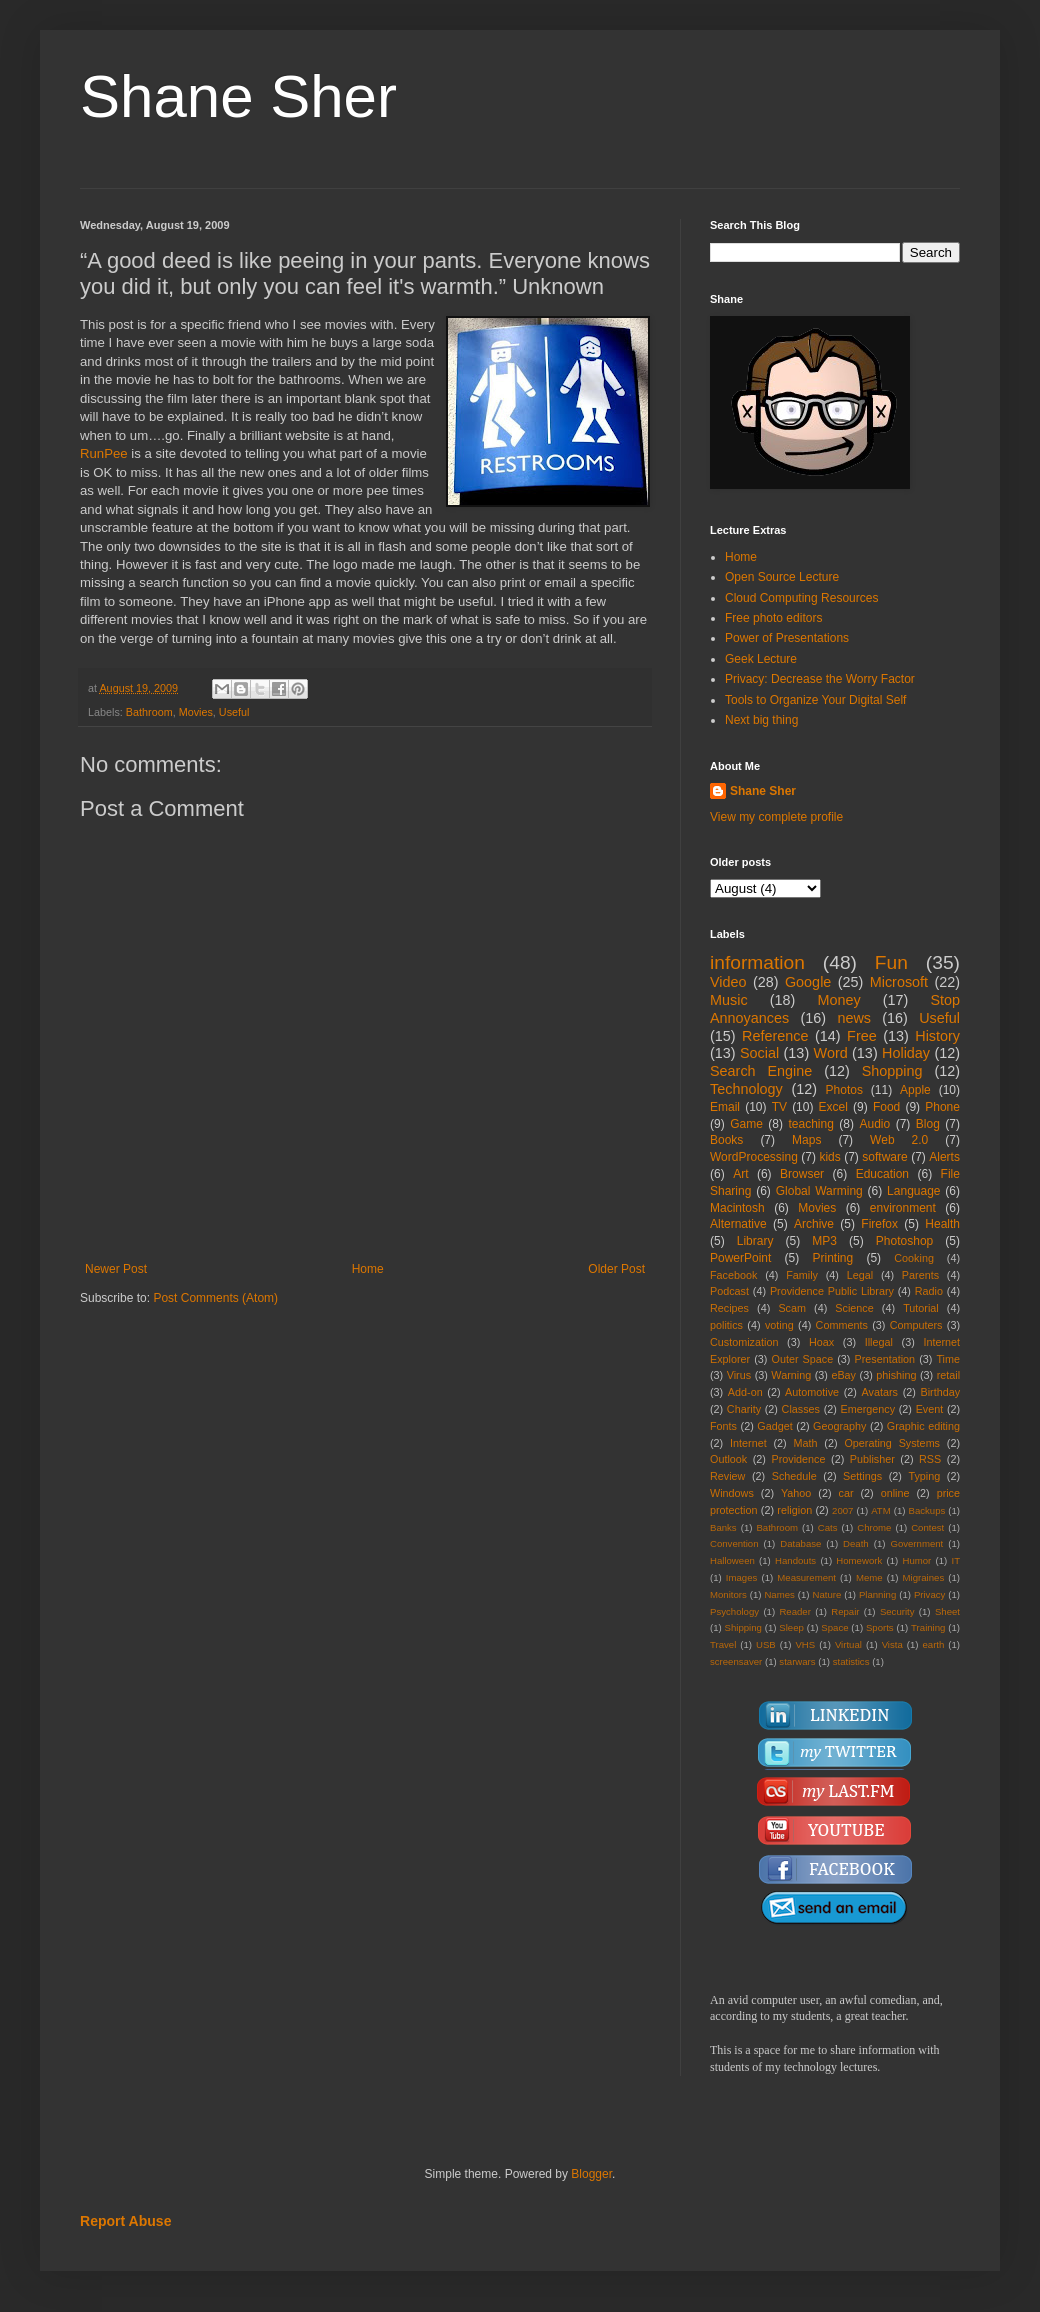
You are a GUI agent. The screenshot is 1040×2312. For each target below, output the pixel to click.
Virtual (848, 1644)
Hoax (821, 1342)
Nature (826, 1594)
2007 (842, 1510)
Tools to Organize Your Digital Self (815, 700)
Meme (869, 1577)
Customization (744, 1342)
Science (854, 1308)
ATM (881, 1510)
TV (779, 1107)
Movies (196, 712)
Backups (927, 1510)
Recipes (729, 1308)
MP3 (824, 1241)
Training (928, 1627)
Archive (814, 1224)
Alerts (944, 1157)
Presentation (884, 1359)
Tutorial (921, 1308)
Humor (916, 1560)
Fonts (723, 1426)
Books (726, 1140)
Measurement (806, 1577)
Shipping (743, 1627)
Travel (723, 1644)
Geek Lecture (761, 659)
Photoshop (904, 1241)
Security (897, 1611)
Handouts (795, 1560)
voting (779, 1325)
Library (755, 1241)
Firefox (879, 1224)
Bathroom (149, 712)
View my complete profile (776, 817)
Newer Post (116, 1269)
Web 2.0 (899, 1140)
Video (728, 982)
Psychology (734, 1611)
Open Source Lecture (782, 577)
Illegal (879, 1342)
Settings (862, 1476)
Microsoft (899, 982)
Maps (806, 1140)
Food (886, 1107)
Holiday (906, 1053)
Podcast (729, 1291)
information (757, 962)
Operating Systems (892, 1443)
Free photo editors (773, 618)
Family (802, 1275)
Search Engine (761, 1071)
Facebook (733, 1275)
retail (948, 1375)
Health (942, 1224)
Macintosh (737, 1208)
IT (955, 1560)
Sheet (947, 1611)
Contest (927, 1527)
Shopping (892, 1071)
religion (794, 1510)
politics (726, 1325)
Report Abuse (125, 2221)
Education (882, 1174)
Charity (744, 1409)
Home (368, 1269)
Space (834, 1627)
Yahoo (796, 1493)
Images (741, 1577)
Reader (794, 1611)
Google (808, 982)
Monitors (728, 1594)
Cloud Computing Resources (801, 598)
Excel (833, 1107)
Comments (842, 1325)
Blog (928, 1124)
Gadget (774, 1426)
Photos (844, 1090)
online (895, 1493)
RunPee (105, 453)
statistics (851, 1661)
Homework (859, 1560)
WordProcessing (754, 1157)
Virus (739, 1375)
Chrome (874, 1527)
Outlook (728, 1459)
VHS (805, 1644)
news (854, 1018)
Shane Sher (238, 96)
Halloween (732, 1560)
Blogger (591, 2174)
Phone (942, 1107)
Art (740, 1174)
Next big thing (761, 720)
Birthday (940, 1392)
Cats (828, 1527)
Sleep (791, 1627)
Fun (891, 962)
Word (831, 1053)
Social (759, 1053)
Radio (929, 1291)
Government (916, 1543)
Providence (798, 1459)
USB (766, 1644)
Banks (723, 1527)
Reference (775, 1036)
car (846, 1493)
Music (729, 1000)
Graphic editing (923, 1426)
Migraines (924, 1577)
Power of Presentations (787, 638)
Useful (234, 712)
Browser (802, 1174)
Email (725, 1107)
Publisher (872, 1459)
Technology (746, 1089)
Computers (916, 1325)
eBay (843, 1375)
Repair (845, 1611)
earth (933, 1644)
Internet (748, 1443)
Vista (892, 1644)
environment (903, 1208)
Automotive (812, 1392)
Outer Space (803, 1359)
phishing (896, 1375)
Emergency (868, 1409)
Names (779, 1594)
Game (746, 1124)
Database (800, 1543)
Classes (801, 1409)
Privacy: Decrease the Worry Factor (820, 679)
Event (930, 1409)
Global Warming (819, 1191)
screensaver (736, 1661)
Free (862, 1036)
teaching (810, 1124)
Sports (880, 1627)
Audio (875, 1124)
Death (856, 1543)
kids (829, 1157)
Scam (792, 1308)
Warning (791, 1375)
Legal (860, 1275)
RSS (930, 1459)
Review (727, 1476)
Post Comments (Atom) (215, 1298)
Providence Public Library (832, 1291)
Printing (832, 1258)
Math (806, 1443)
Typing (924, 1476)
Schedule (794, 1476)
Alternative (738, 1224)
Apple (915, 1090)
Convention (734, 1543)
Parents (920, 1275)
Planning (877, 1594)
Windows (732, 1493)
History (937, 1036)
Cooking (914, 1258)
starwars (797, 1661)
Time (948, 1359)
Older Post (616, 1269)
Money (838, 1000)
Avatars (880, 1392)
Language (913, 1191)
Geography (839, 1426)
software (884, 1157)
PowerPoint (740, 1258)
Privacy (929, 1594)
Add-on (745, 1392)
